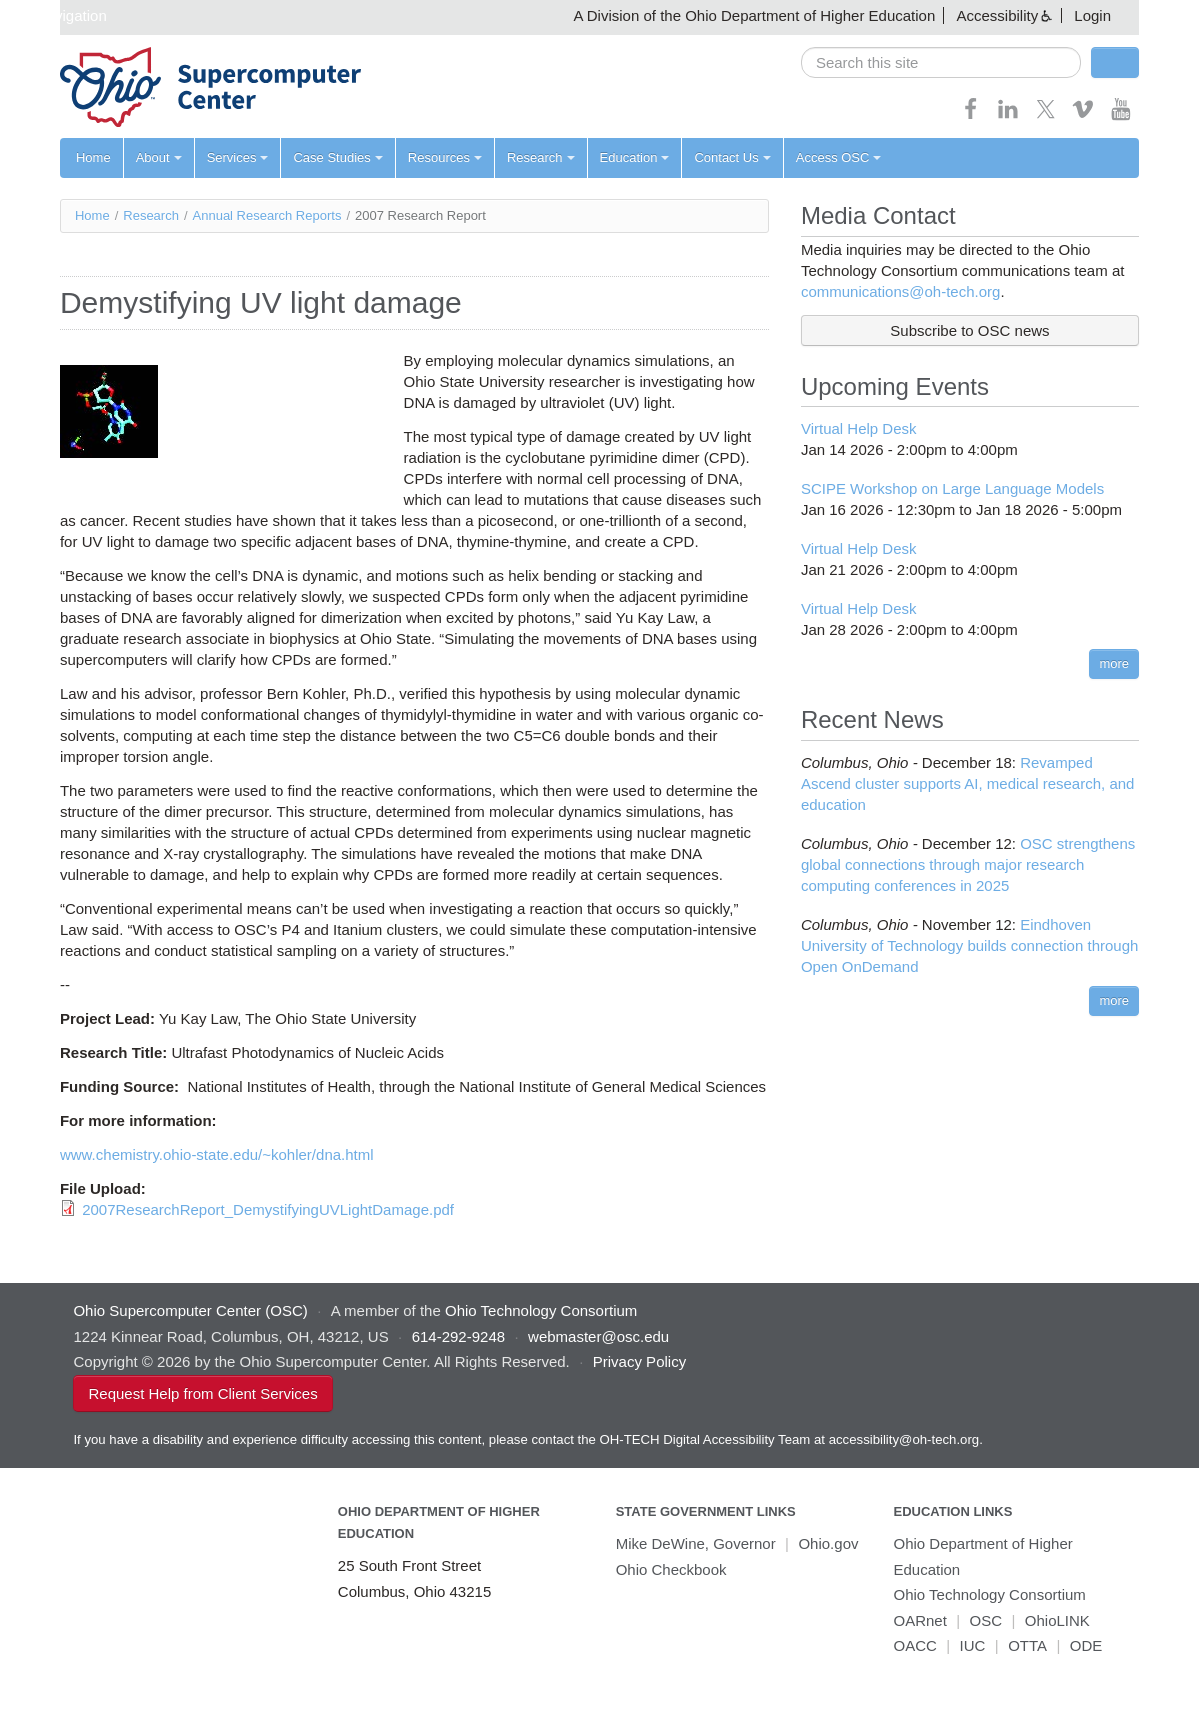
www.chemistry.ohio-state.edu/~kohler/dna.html (217, 1154)
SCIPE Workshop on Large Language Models (952, 488)
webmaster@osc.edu (598, 1336)
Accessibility (997, 15)
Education (635, 157)
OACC (914, 1645)
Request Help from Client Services (202, 1393)
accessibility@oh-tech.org (904, 1439)
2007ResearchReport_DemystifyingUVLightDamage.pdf (268, 1209)
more (1114, 663)
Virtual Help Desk (859, 428)
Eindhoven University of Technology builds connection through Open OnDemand (969, 945)
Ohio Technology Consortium (989, 1594)
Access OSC (839, 157)
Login (1092, 15)
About (159, 157)
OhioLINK (1057, 1620)
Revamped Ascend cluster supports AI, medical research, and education (968, 783)
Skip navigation (56, 15)
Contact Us (732, 157)
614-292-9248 (458, 1336)
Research (541, 157)
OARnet (919, 1620)
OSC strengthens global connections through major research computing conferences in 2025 (968, 864)
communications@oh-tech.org (900, 291)
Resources (445, 157)
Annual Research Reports (267, 215)
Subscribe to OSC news (969, 330)
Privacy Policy (639, 1361)
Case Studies (337, 157)
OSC (986, 1620)
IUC (973, 1645)
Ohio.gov (828, 1543)
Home (93, 157)
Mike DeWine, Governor (696, 1543)
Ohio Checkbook (671, 1569)
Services (238, 157)
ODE (1086, 1645)
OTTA (1027, 1645)
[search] (941, 62)
